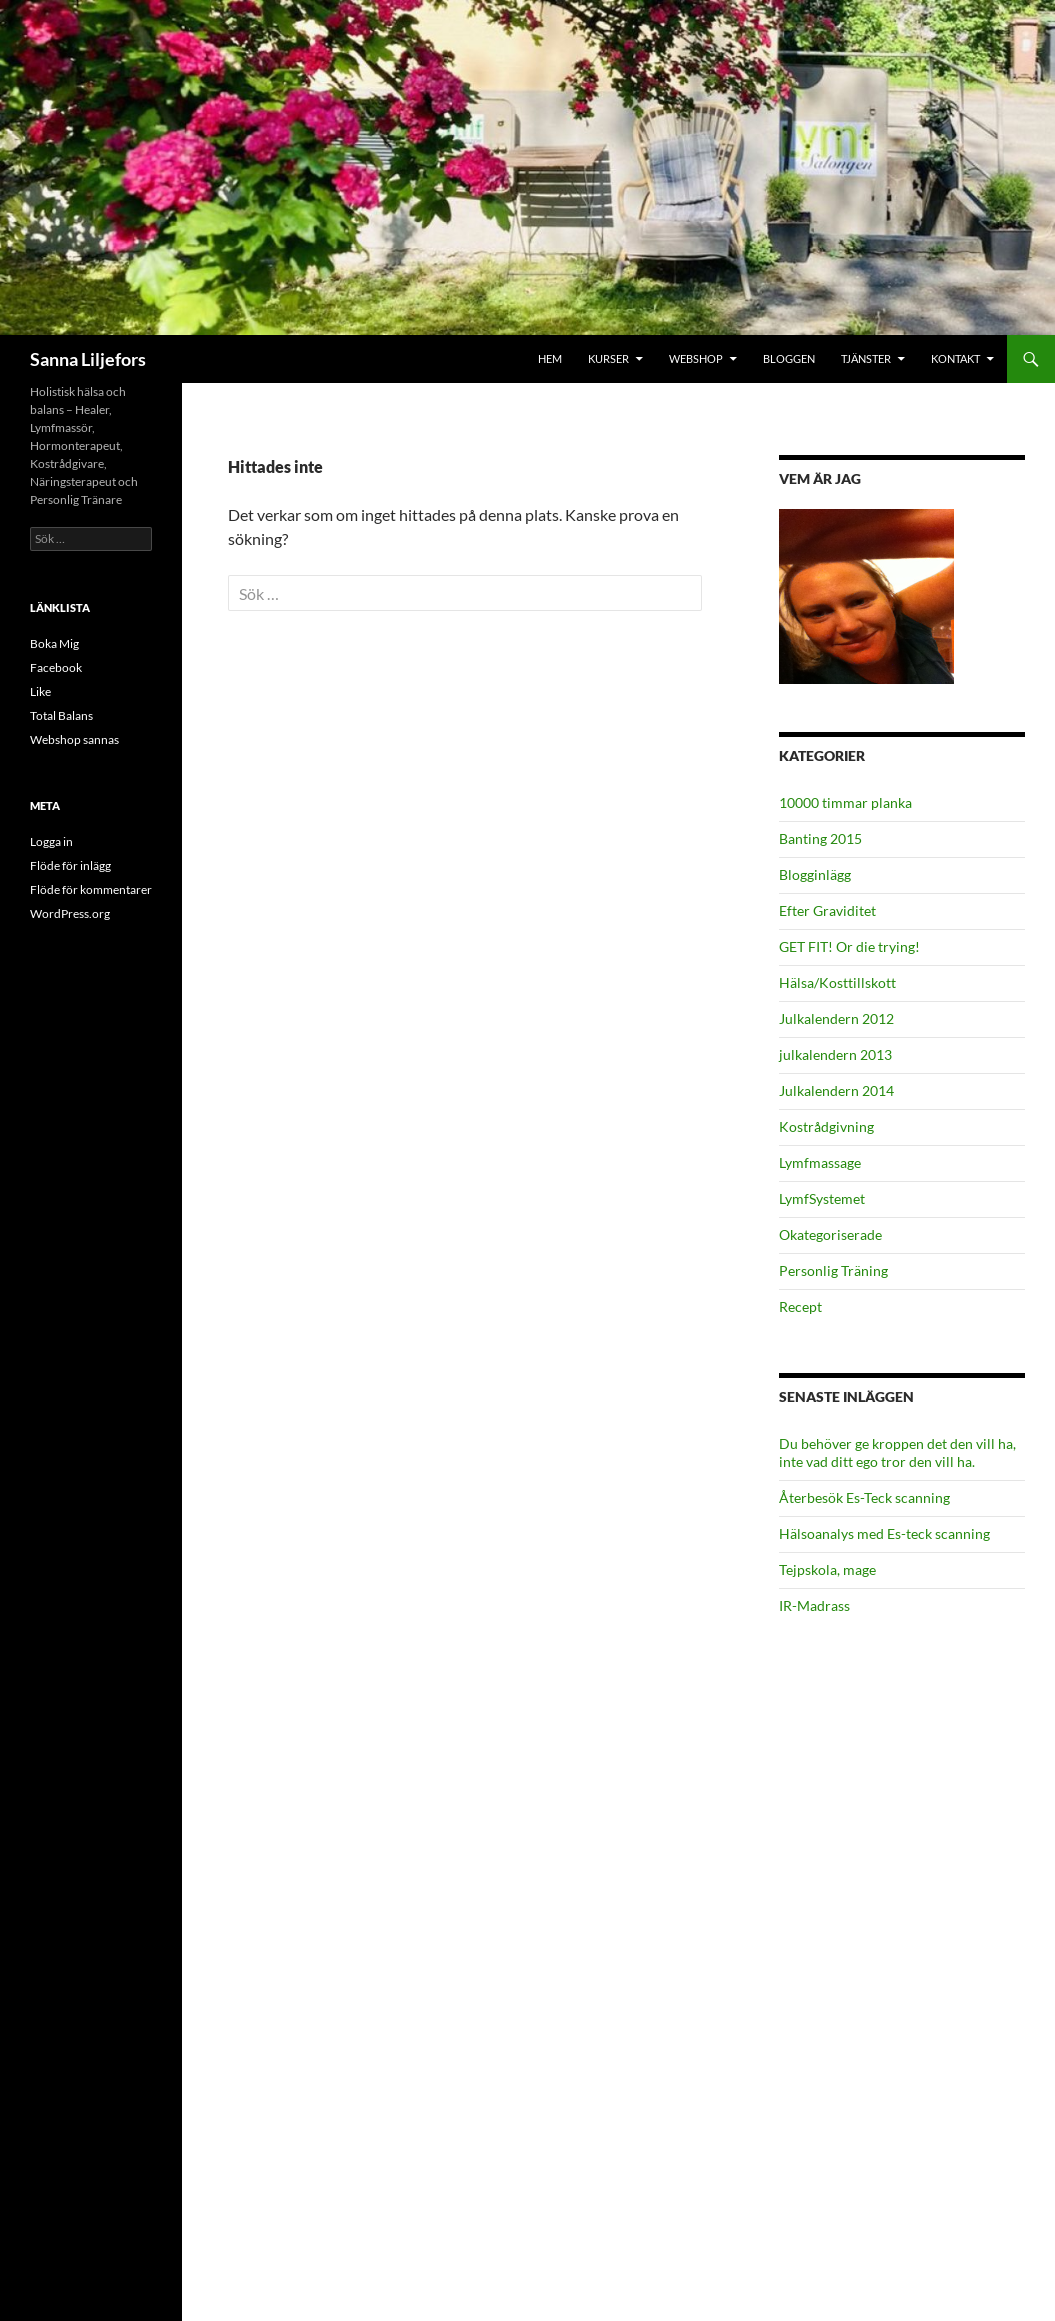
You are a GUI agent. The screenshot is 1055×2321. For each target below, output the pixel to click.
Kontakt (955, 358)
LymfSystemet (822, 1198)
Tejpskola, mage (827, 1569)
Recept (800, 1306)
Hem (550, 358)
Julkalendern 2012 (836, 1018)
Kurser (608, 358)
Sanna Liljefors (88, 359)
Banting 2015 (820, 838)
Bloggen (789, 358)
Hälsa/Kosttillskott (837, 982)
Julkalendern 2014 (836, 1090)
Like (40, 691)
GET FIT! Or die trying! (849, 946)
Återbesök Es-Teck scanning (864, 1497)
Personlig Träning (833, 1270)
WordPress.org (70, 913)
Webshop (696, 358)
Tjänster (866, 358)
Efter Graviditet (827, 910)
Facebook (56, 667)
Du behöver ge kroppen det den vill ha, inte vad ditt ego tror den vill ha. (897, 1452)
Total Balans (61, 715)
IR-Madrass (814, 1605)
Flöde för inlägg (70, 865)
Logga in (51, 841)
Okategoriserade (830, 1234)
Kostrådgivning (826, 1126)
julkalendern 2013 (835, 1054)
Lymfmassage (820, 1162)
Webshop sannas (74, 739)
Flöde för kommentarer (91, 889)
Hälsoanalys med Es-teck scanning (884, 1533)
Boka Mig (54, 643)
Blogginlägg (815, 874)
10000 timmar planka (845, 802)
